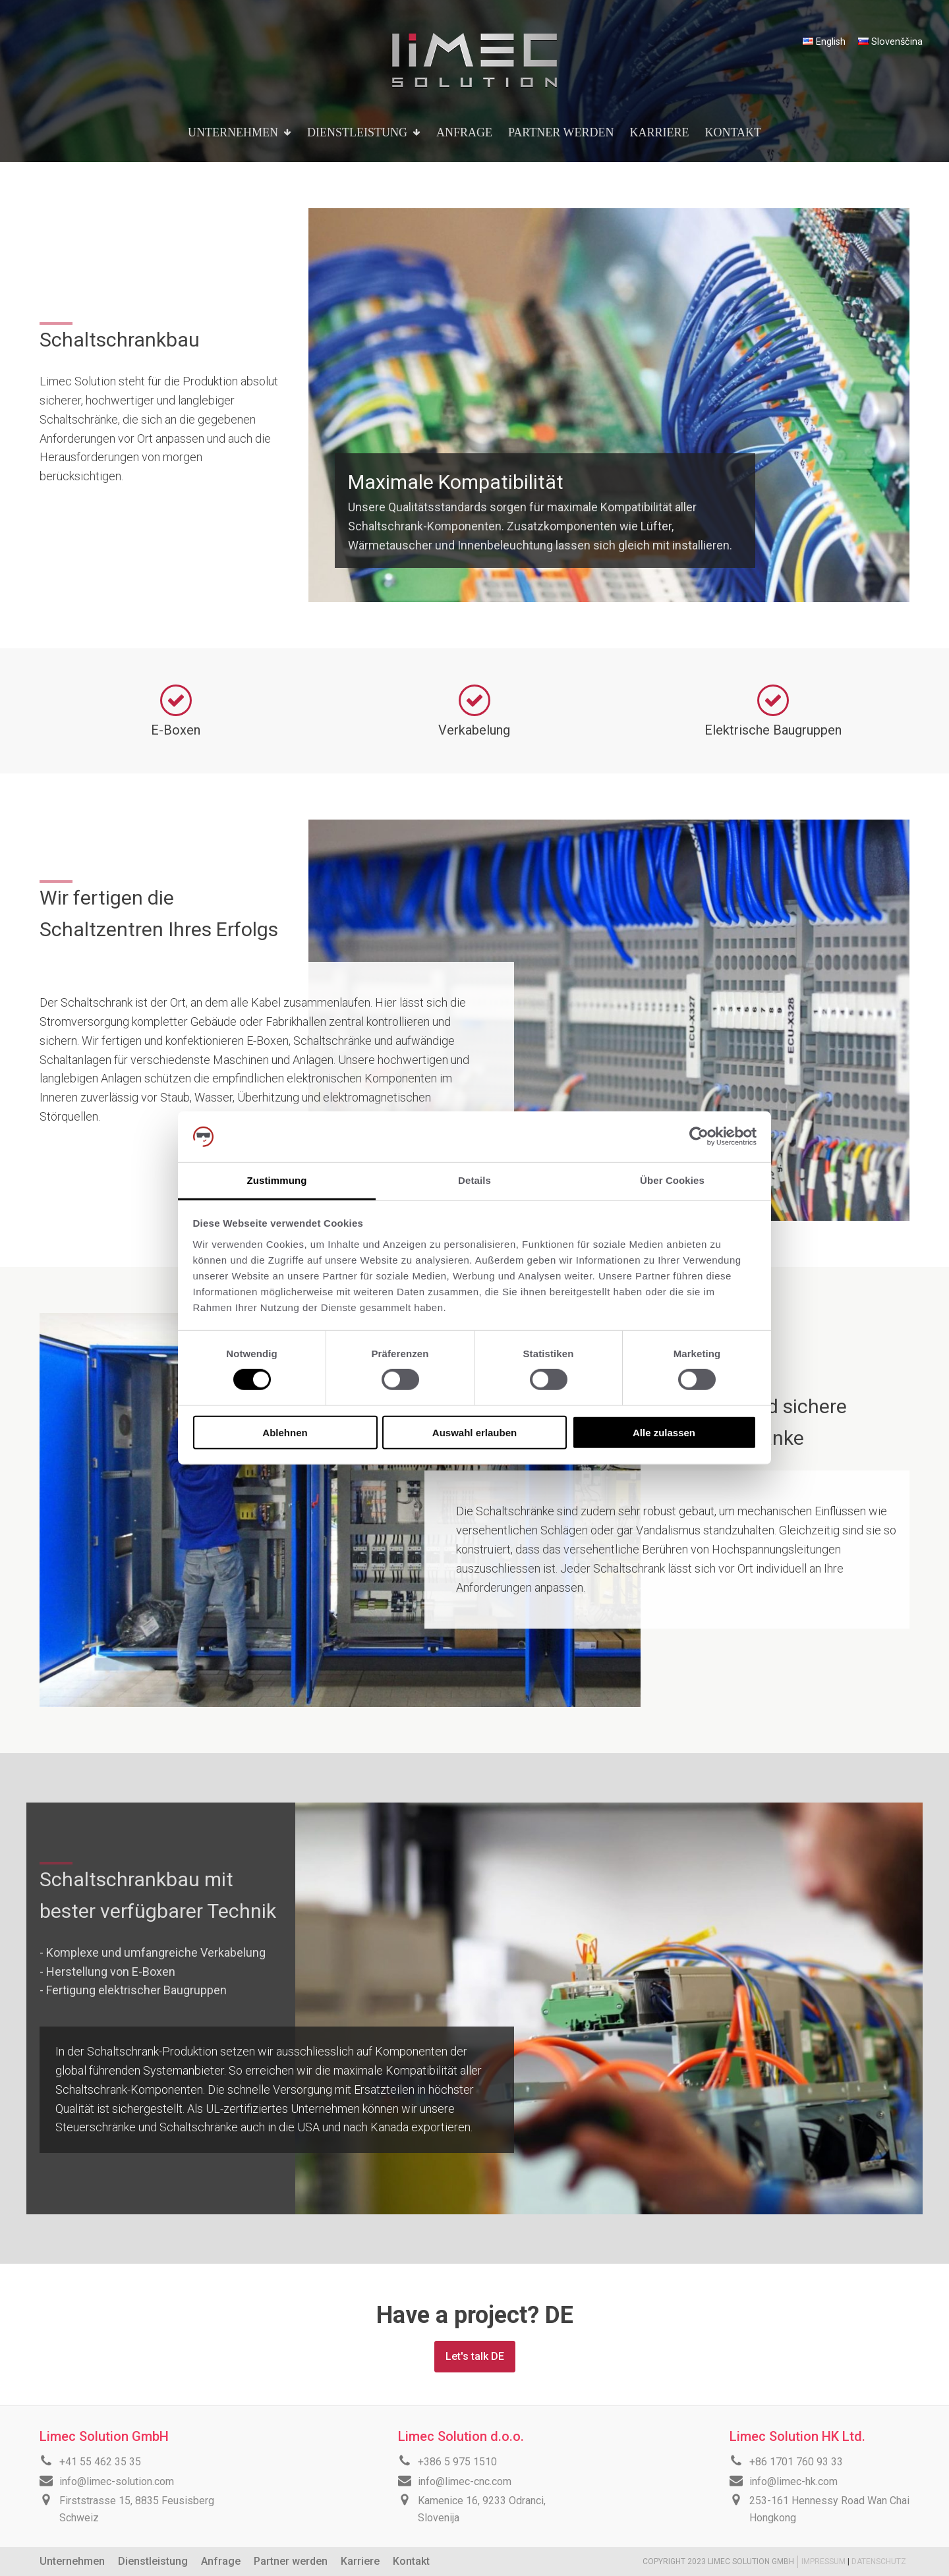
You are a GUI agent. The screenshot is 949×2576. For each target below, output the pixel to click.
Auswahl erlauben (474, 1432)
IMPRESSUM (824, 2561)
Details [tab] (474, 1180)
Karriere (360, 2561)
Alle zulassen (664, 1432)
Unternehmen (72, 2561)
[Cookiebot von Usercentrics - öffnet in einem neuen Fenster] (699, 1136)
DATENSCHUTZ (878, 2561)
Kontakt (411, 2561)
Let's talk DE (475, 2356)
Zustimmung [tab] (277, 1180)
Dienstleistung (153, 2561)
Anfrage (221, 2561)
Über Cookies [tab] (672, 1180)
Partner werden (291, 2561)
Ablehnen (284, 1432)
